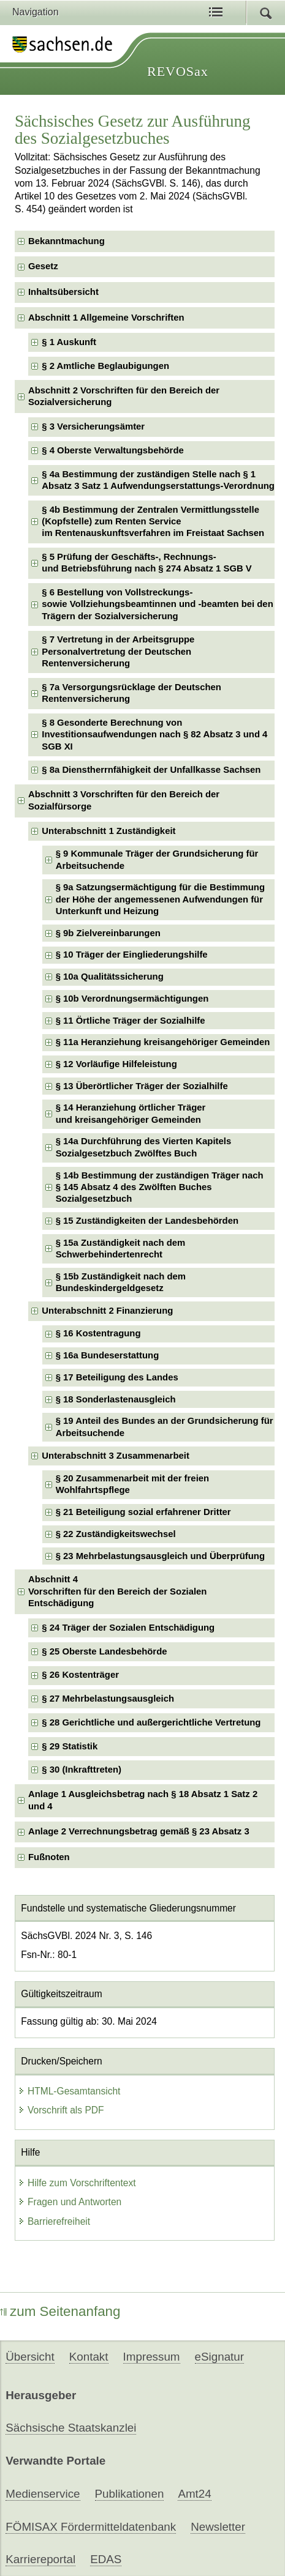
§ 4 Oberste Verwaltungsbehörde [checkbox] (112, 450)
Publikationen (129, 2493)
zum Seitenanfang (60, 2311)
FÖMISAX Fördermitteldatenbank (91, 2526)
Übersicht (30, 2356)
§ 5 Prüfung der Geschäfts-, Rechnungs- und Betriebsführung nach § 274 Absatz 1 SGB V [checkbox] (146, 562)
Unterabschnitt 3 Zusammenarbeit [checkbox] (115, 1456)
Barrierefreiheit (54, 2221)
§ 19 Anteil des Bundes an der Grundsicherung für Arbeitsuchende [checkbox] (164, 1426)
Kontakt (88, 2356)
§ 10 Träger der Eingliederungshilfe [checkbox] (132, 954)
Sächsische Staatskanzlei (71, 2427)
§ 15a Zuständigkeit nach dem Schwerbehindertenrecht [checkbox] (121, 1248)
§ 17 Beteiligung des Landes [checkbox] (117, 1377)
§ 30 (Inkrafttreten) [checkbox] (81, 1769)
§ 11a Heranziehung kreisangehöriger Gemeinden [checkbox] (163, 1042)
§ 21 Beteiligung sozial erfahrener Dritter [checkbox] (143, 1512)
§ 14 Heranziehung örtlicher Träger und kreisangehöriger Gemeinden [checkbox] (131, 1113)
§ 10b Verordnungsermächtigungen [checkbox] (132, 998)
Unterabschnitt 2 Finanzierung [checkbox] (107, 1311)
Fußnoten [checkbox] (49, 1857)
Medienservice (43, 2493)
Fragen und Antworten (69, 2202)
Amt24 (194, 2493)
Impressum (151, 2356)
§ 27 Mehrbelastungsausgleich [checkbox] (108, 1698)
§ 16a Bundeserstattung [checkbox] (107, 1355)
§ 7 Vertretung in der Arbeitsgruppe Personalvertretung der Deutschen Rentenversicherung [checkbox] (118, 651)
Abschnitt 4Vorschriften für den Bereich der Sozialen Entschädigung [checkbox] (117, 1591)
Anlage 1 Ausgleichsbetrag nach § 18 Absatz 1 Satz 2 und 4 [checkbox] (142, 1800)
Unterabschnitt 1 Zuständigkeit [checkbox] (108, 831)
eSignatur (219, 2356)
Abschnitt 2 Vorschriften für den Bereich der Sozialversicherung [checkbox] (123, 396)
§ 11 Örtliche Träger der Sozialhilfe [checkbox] (130, 1021)
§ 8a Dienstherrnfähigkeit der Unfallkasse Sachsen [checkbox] (151, 770)
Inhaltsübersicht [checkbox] (63, 292)
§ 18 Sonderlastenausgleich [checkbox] (116, 1399)
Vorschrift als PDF (61, 2110)
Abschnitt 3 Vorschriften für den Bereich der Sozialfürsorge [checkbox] (123, 800)
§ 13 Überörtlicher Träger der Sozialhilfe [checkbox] (142, 1086)
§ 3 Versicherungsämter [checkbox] (93, 426)
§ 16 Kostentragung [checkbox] (98, 1333)
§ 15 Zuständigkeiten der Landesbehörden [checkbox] (147, 1221)
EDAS (105, 2559)
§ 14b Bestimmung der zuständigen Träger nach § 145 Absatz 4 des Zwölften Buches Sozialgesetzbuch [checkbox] (160, 1187)
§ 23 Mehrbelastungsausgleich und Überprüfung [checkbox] (160, 1556)
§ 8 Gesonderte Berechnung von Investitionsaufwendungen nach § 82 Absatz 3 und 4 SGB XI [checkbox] (154, 734)
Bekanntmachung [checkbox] (66, 241)
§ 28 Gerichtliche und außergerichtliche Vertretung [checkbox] (151, 1722)
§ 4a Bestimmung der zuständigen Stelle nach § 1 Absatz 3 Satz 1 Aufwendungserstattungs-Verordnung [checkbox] (158, 480)
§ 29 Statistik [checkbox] (69, 1746)
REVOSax (177, 71)
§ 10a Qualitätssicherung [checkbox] (110, 976)
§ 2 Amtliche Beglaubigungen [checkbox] (105, 366)
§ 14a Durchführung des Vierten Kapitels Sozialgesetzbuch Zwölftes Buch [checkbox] (144, 1147)
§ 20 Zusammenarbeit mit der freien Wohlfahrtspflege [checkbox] (133, 1484)
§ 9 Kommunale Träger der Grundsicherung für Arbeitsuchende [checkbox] (157, 859)
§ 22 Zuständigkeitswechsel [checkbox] (116, 1534)
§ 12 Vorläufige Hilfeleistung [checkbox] (116, 1064)
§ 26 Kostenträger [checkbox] (80, 1675)
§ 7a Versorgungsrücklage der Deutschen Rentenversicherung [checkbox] (131, 693)
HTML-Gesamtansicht (69, 2091)
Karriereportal (40, 2559)
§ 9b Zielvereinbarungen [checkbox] (108, 933)
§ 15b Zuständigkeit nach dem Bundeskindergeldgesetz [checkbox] (121, 1282)
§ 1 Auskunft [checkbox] (69, 342)
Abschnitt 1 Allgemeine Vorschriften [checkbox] (106, 317)
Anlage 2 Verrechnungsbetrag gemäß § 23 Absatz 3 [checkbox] (138, 1831)
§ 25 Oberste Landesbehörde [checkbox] (104, 1651)
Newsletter (218, 2526)
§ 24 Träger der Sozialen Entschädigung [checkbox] (128, 1627)
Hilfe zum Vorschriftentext (77, 2183)
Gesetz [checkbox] (43, 266)
